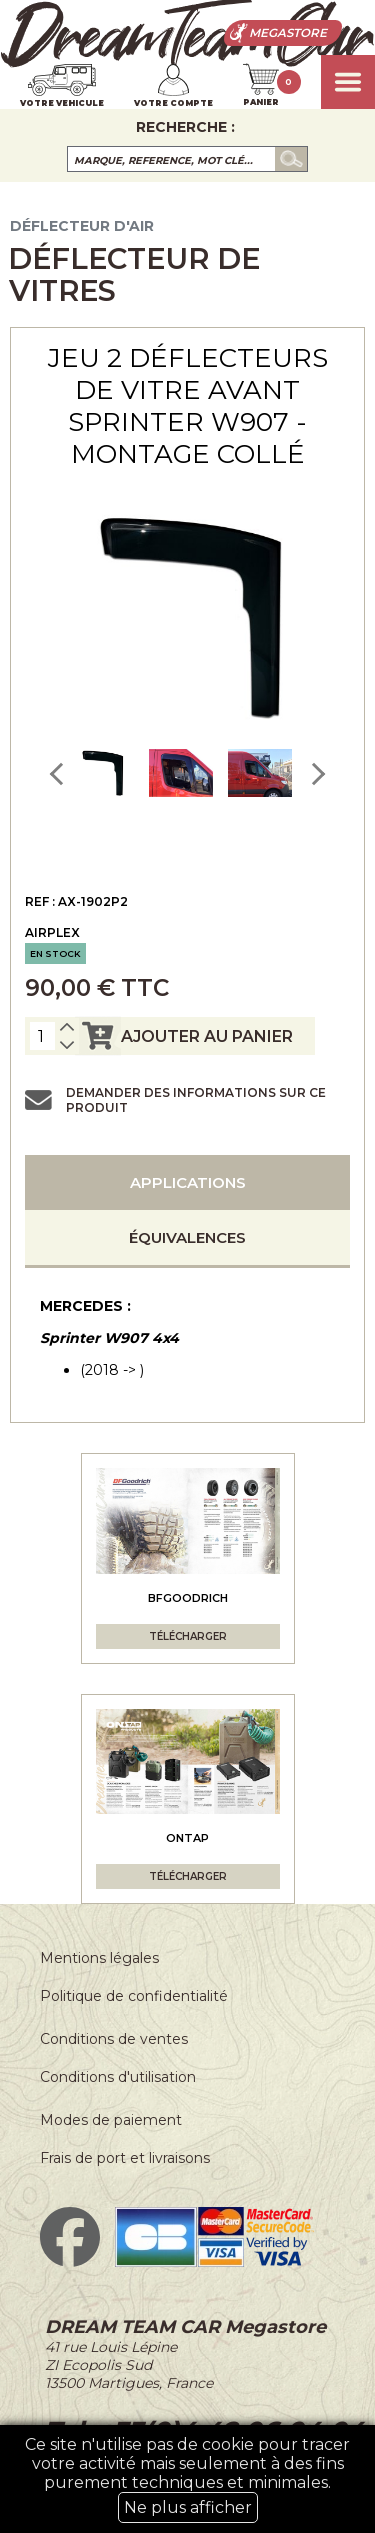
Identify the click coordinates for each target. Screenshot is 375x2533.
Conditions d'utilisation (118, 2077)
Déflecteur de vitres (134, 274)
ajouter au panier (184, 1036)
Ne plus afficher (188, 2507)
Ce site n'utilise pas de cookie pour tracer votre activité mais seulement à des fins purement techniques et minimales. (187, 2479)
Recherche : (185, 127)
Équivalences (187, 1237)
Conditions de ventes (114, 2039)
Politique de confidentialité (134, 1996)
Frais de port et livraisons (125, 2158)
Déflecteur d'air (82, 226)
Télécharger (188, 1636)
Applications (188, 1182)
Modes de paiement (111, 2120)
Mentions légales (99, 1958)
